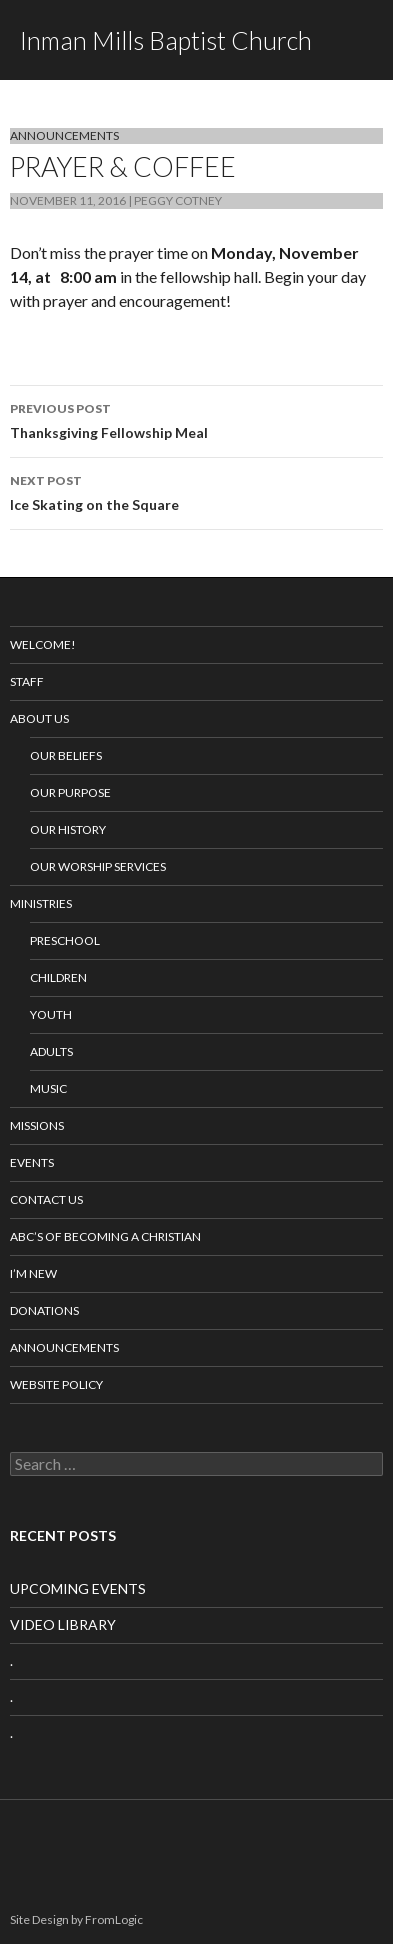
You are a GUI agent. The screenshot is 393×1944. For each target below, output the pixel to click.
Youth (51, 1014)
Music (48, 1088)
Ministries (41, 903)
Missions (37, 1125)
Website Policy (56, 1384)
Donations (44, 1310)
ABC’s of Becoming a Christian (105, 1236)
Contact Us (46, 1199)
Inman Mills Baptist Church (166, 40)
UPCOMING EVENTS (78, 1588)
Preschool (65, 940)
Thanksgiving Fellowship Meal (196, 419)
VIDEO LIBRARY (63, 1624)
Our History (68, 829)
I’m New (33, 1273)
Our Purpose (70, 792)
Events (32, 1162)
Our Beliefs (66, 755)
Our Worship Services (98, 866)
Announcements (64, 135)
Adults (51, 1051)
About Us (39, 718)
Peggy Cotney (178, 200)
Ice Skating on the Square (196, 491)
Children (58, 977)
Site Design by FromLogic (76, 1919)
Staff (27, 681)
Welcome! (43, 644)
